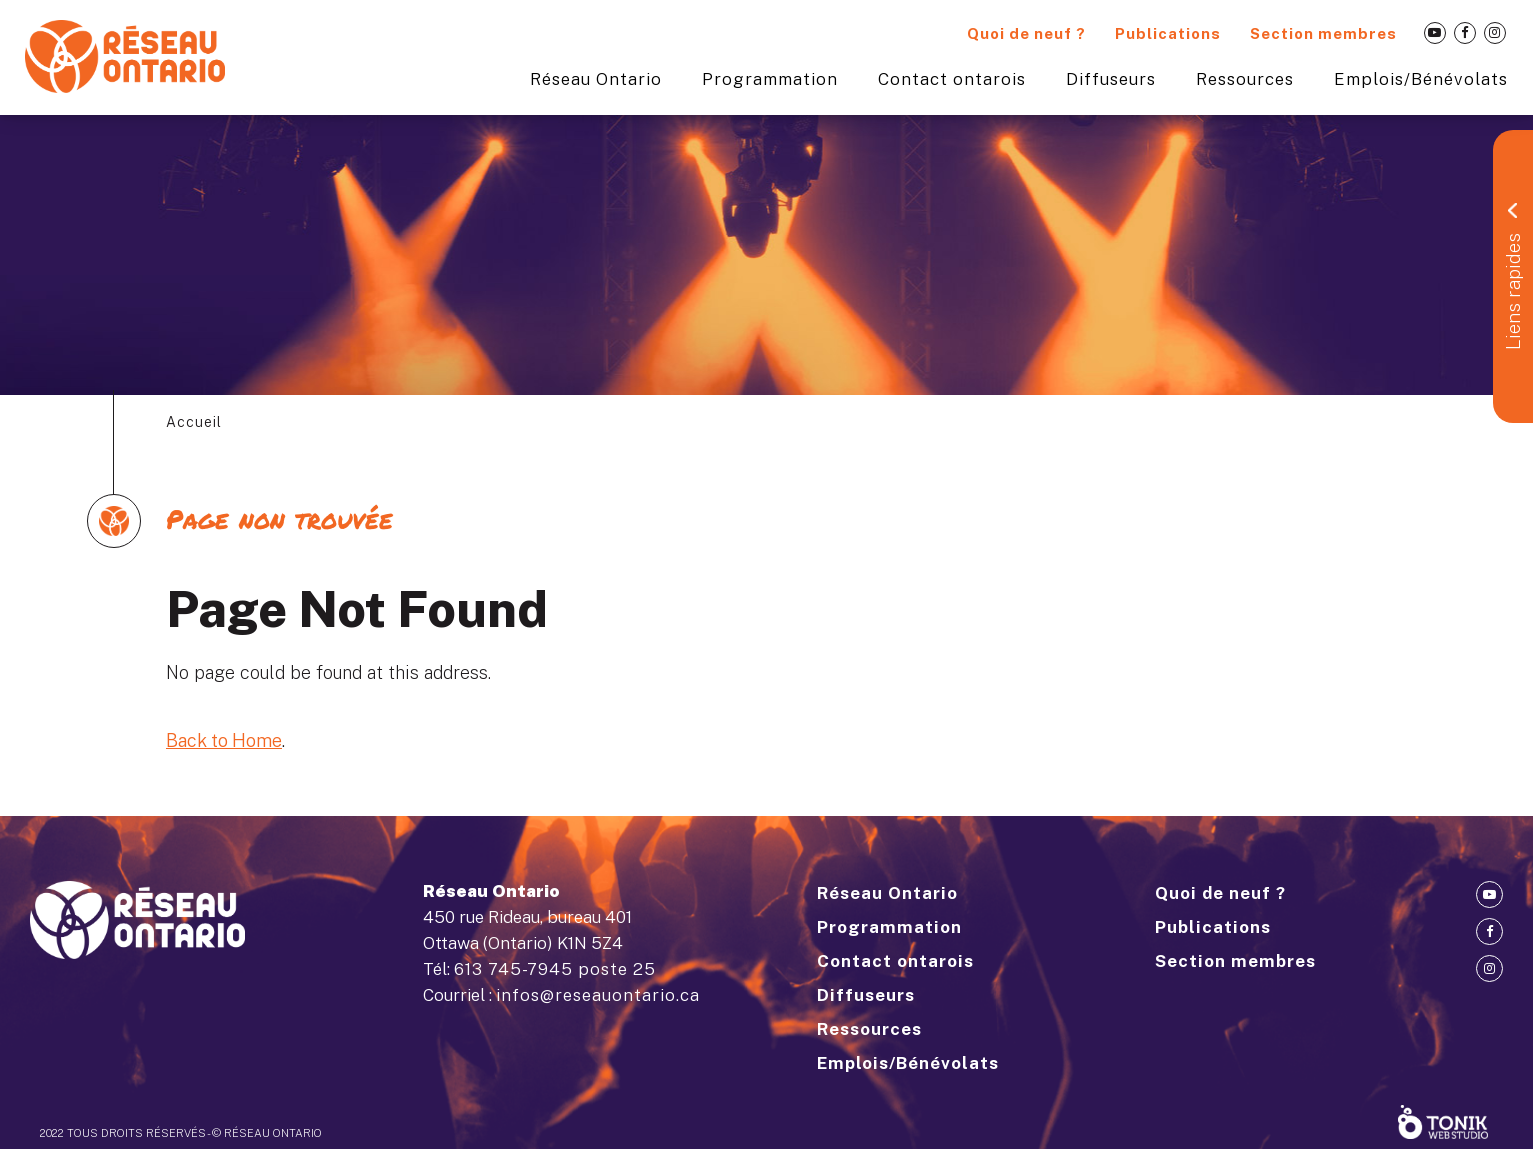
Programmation (770, 79)
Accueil (194, 422)
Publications (1168, 33)
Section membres (1323, 33)
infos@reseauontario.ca (598, 995)
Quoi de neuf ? (1026, 33)
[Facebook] (1465, 33)
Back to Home (224, 740)
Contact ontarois (952, 79)
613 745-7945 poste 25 (555, 969)
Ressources (1245, 79)
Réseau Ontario (596, 79)
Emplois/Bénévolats (1421, 79)
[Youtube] (1435, 33)
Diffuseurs (1111, 79)
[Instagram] (1495, 33)
